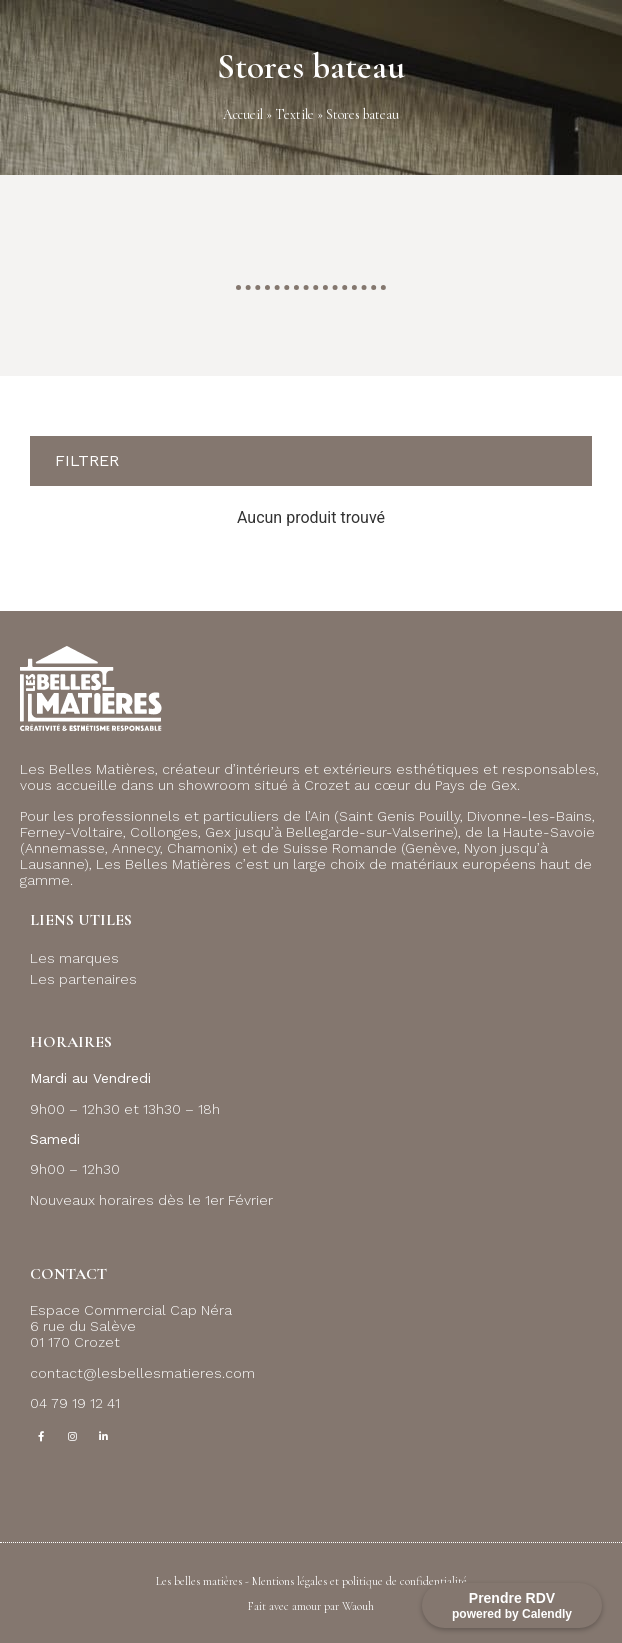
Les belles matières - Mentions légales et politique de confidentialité (311, 1581)
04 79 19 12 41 (75, 1403)
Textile (294, 114)
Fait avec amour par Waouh (311, 1606)
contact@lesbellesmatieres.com (142, 1373)
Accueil (243, 114)
